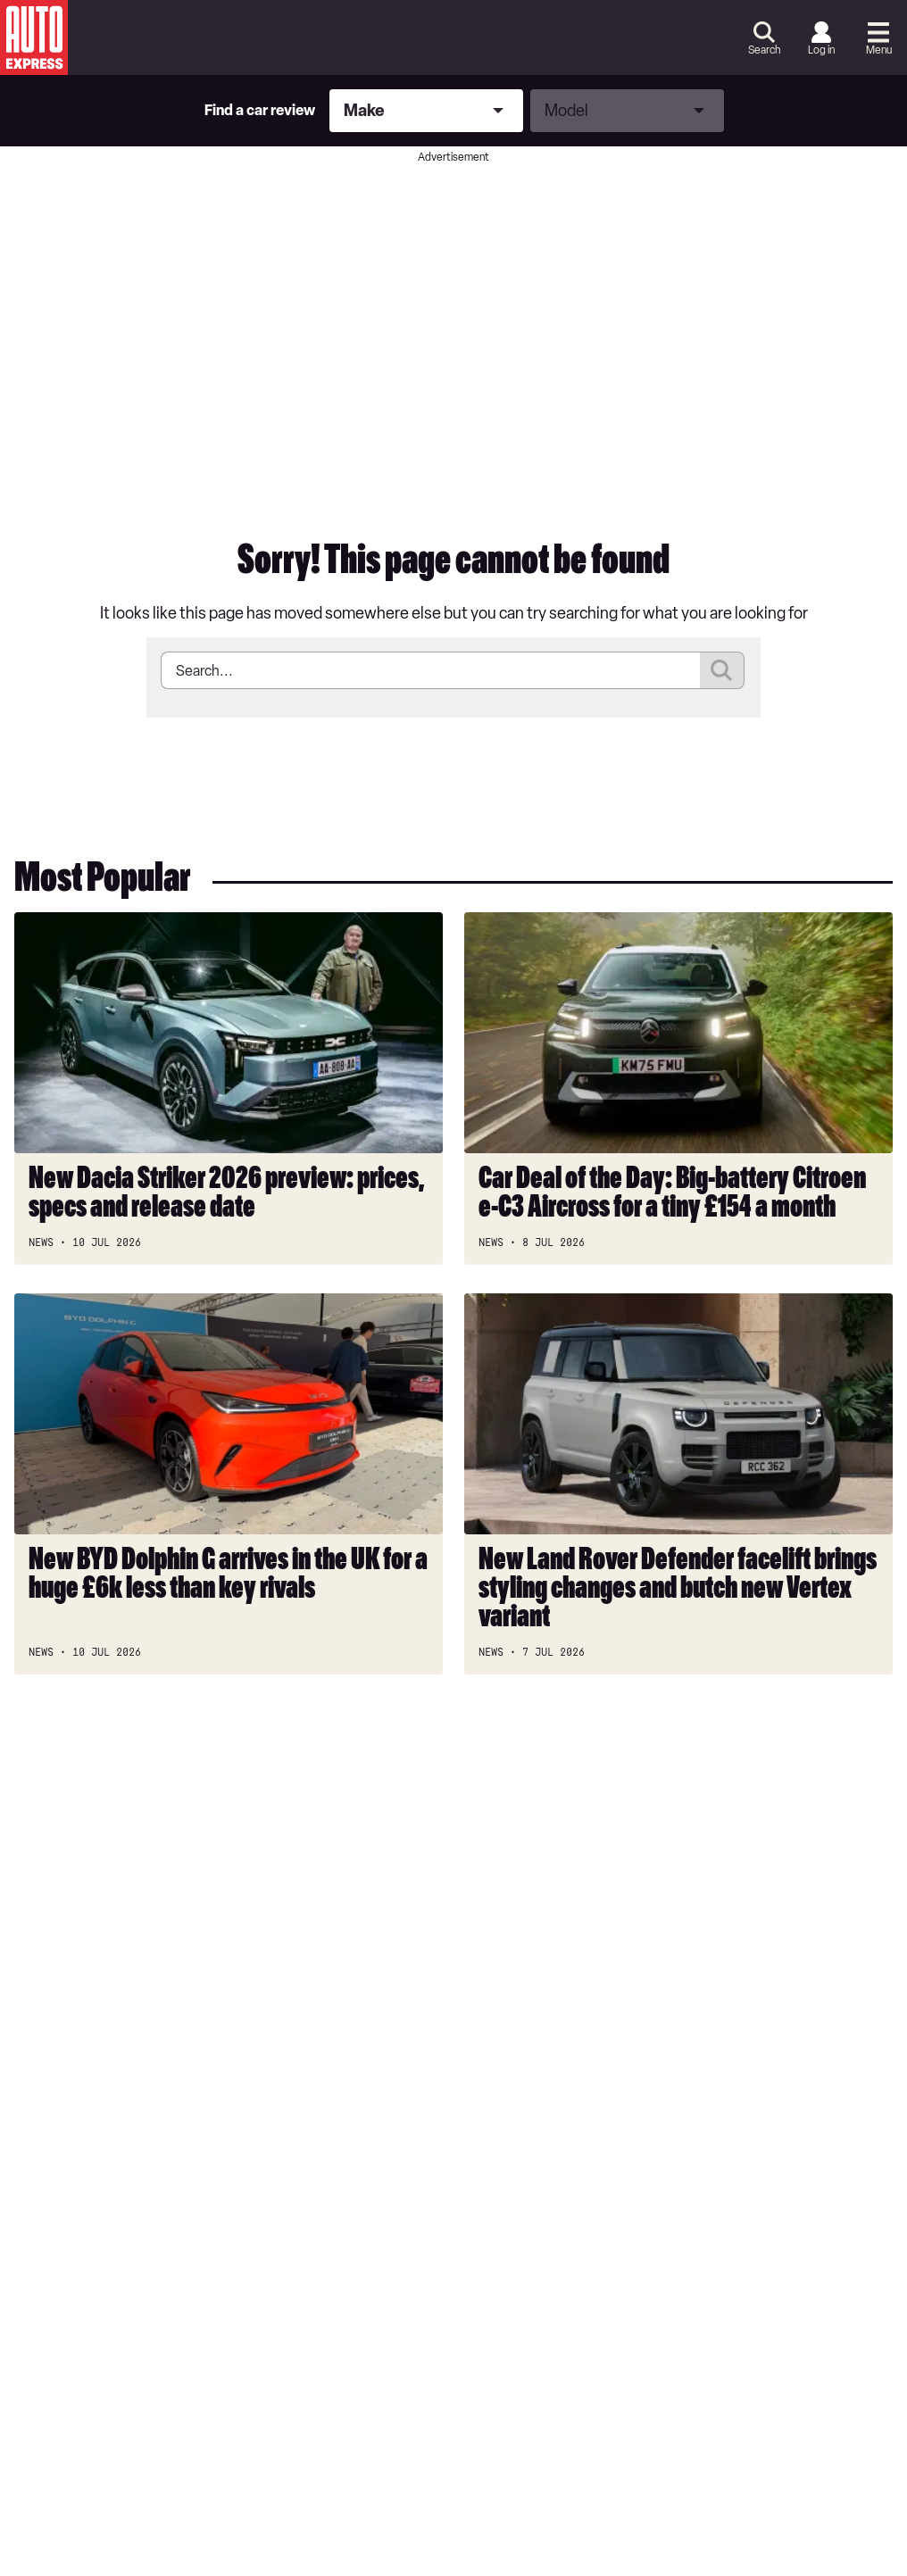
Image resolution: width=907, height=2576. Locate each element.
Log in (821, 50)
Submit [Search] (722, 670)
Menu (879, 50)
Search (764, 50)
